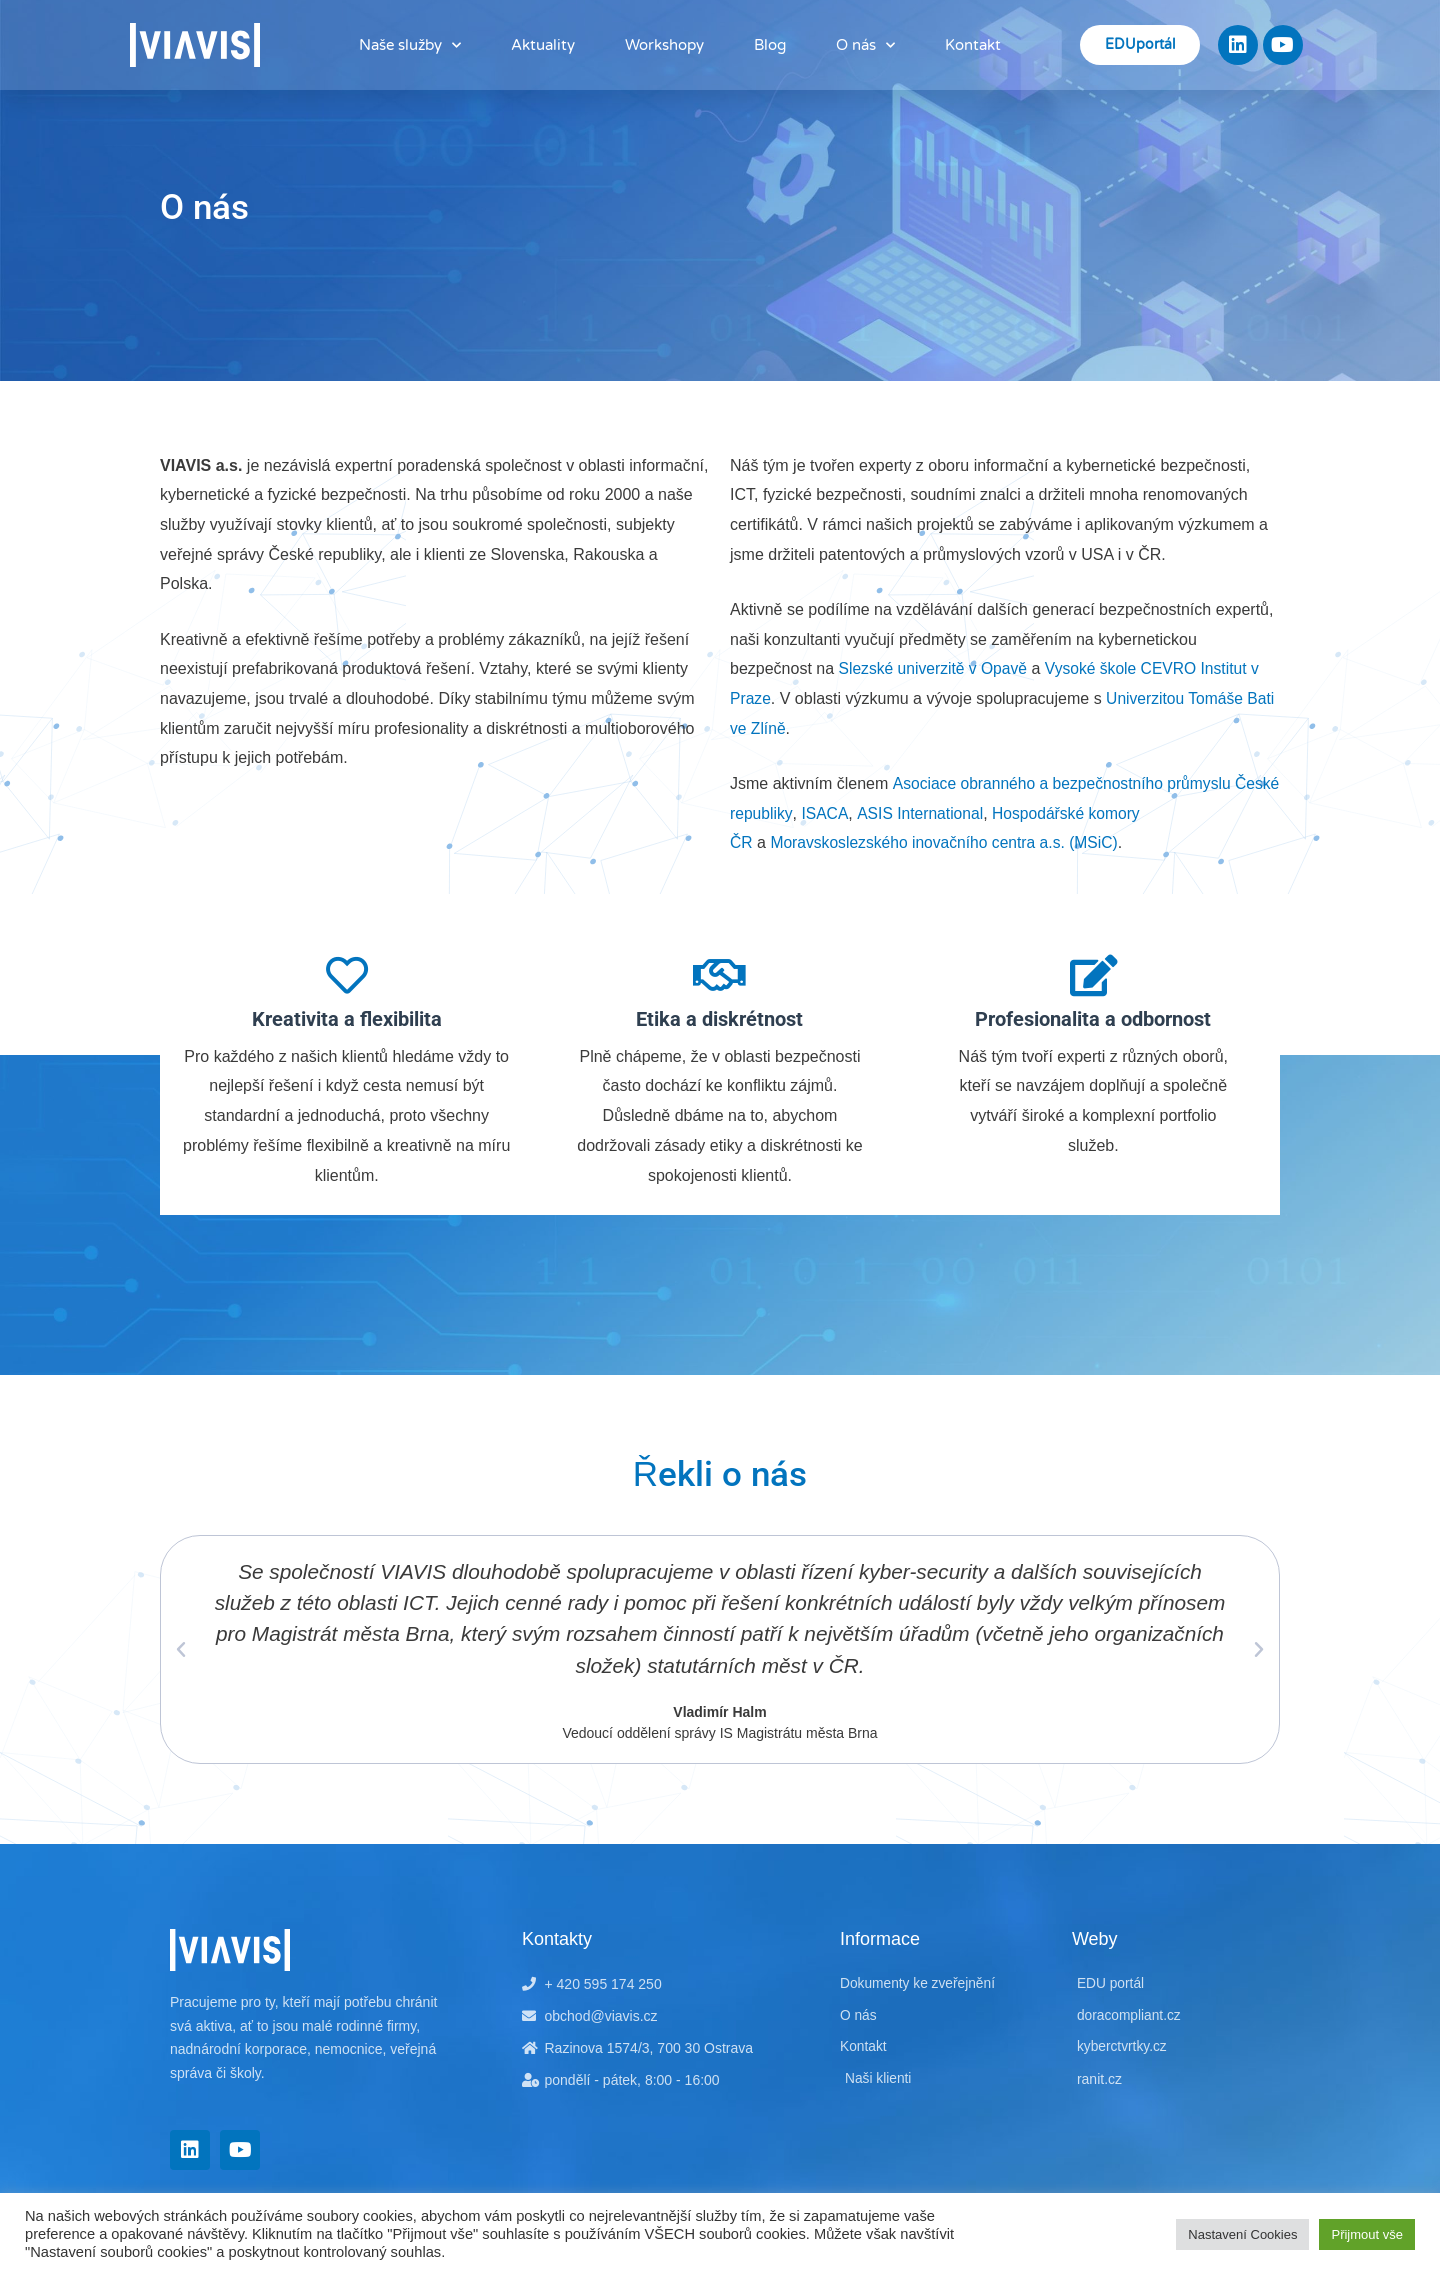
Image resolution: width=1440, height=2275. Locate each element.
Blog (770, 45)
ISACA (876, 813)
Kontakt (973, 45)
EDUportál (1140, 44)
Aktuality (543, 45)
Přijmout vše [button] (1367, 2234)
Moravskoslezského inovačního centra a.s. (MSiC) (949, 842)
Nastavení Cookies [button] (1242, 2234)
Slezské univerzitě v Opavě (935, 668)
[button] (181, 1650)
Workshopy (664, 45)
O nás (865, 45)
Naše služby (410, 45)
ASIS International (972, 813)
